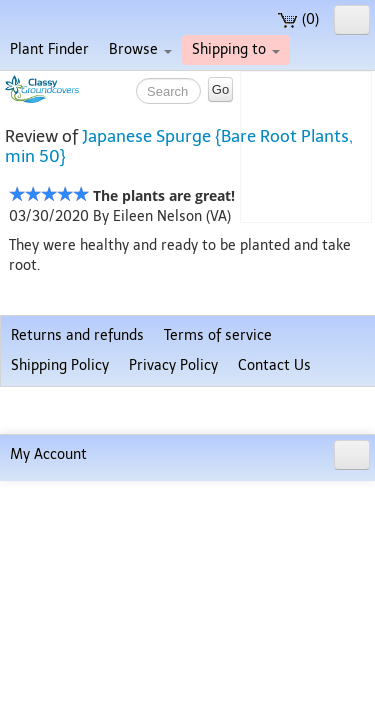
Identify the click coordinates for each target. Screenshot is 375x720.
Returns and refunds (77, 621)
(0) (298, 19)
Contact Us (274, 651)
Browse (140, 49)
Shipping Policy (60, 651)
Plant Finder (49, 49)
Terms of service (218, 621)
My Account (48, 693)
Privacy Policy (173, 651)
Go (220, 89)
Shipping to (236, 49)
